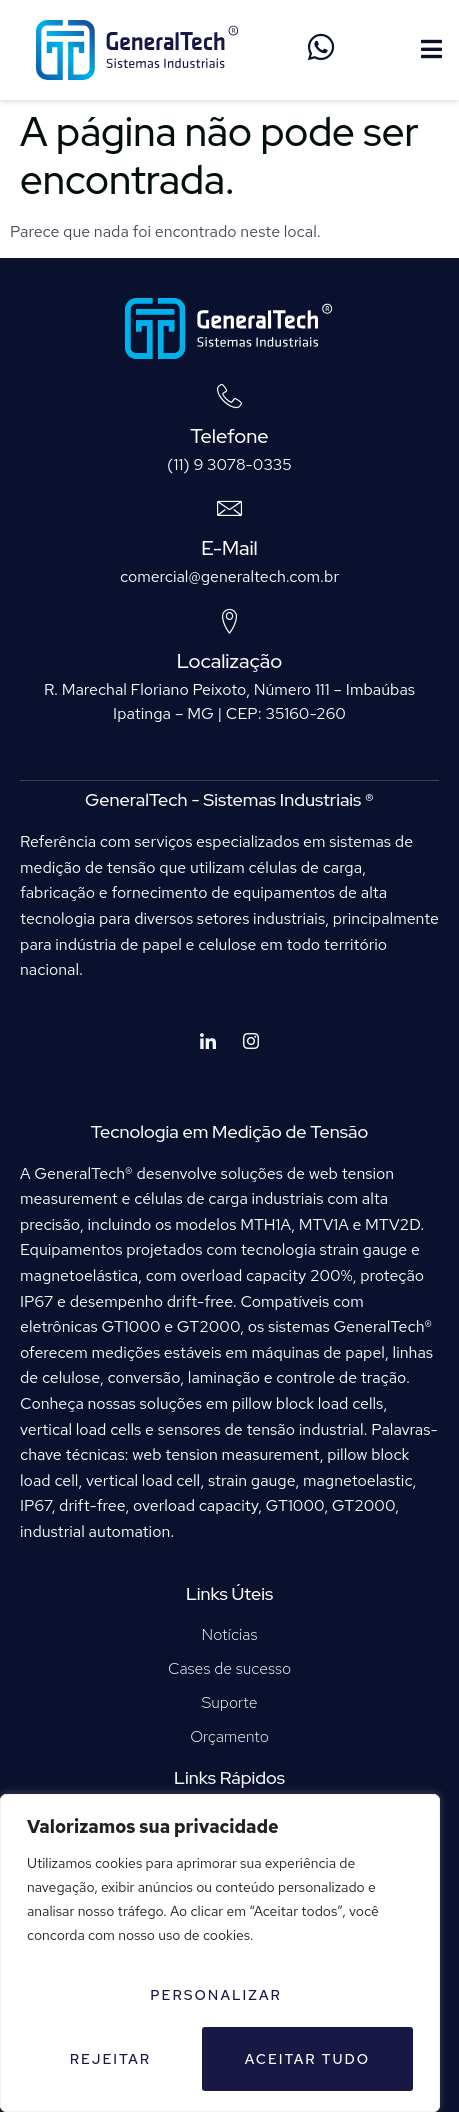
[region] (220, 1953)
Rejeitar (110, 2059)
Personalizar (216, 1995)
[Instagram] (251, 1043)
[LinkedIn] (208, 1043)
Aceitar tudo (308, 2059)
